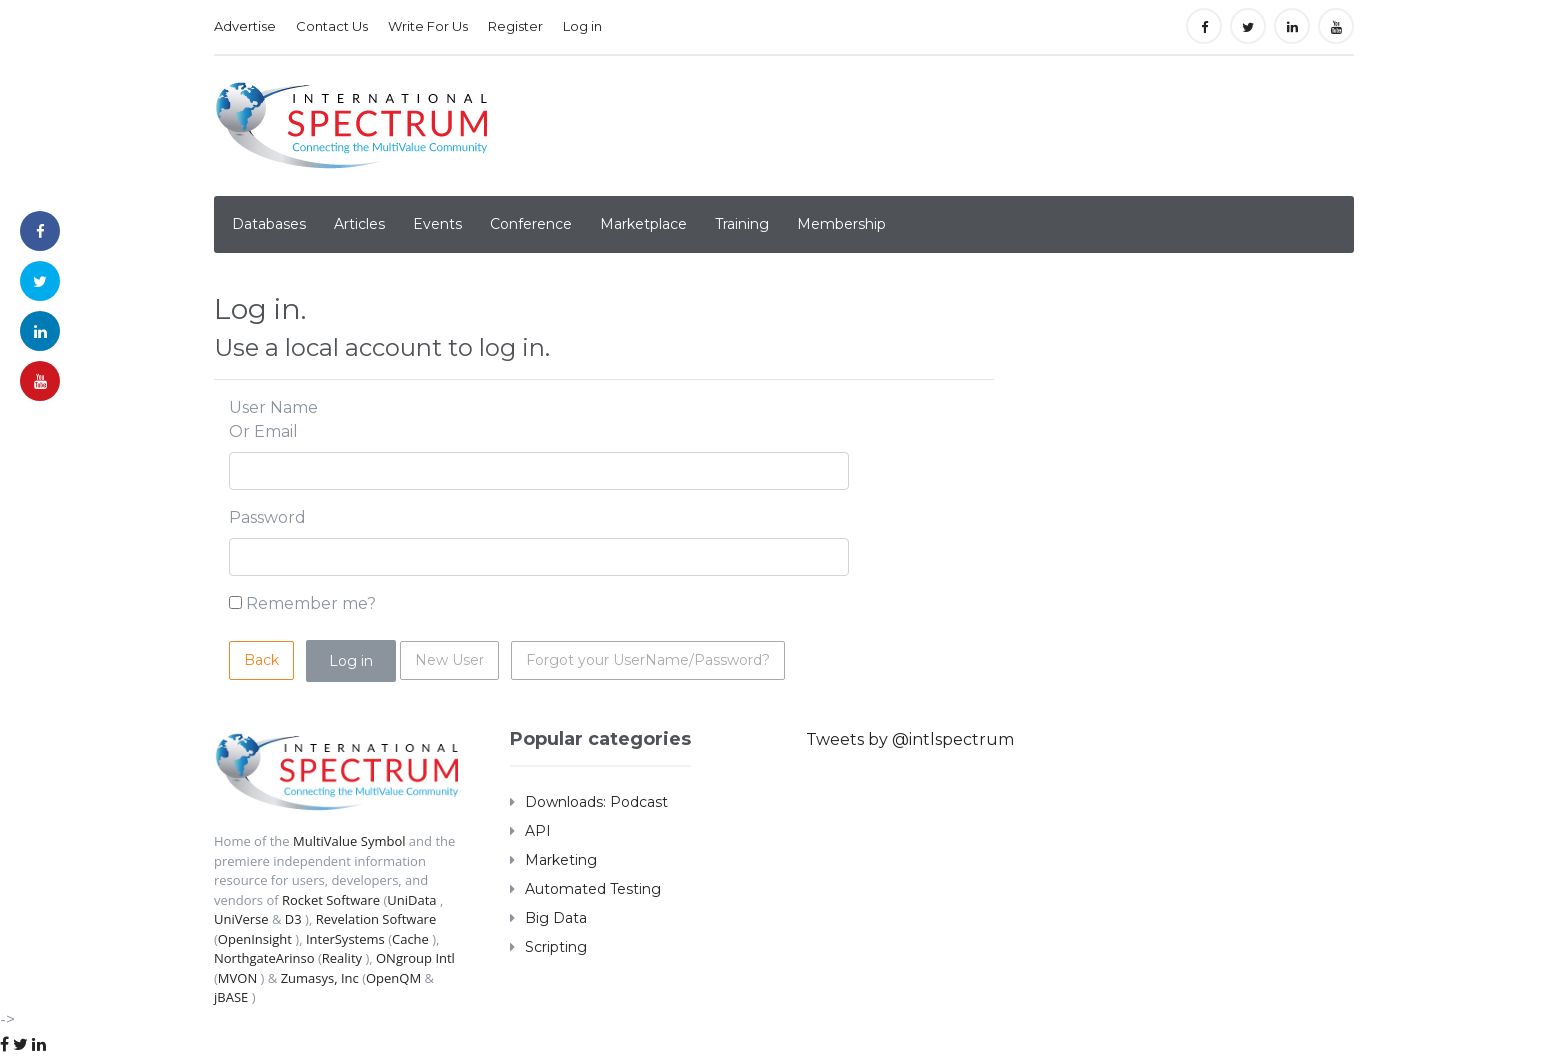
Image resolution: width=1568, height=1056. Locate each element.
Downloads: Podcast (596, 802)
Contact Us (332, 26)
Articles (359, 224)
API (538, 831)
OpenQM (393, 978)
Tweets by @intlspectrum (910, 739)
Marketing (561, 860)
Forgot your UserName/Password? (648, 660)
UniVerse (241, 919)
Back (261, 660)
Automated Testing (593, 889)
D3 (293, 919)
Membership (841, 224)
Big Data (556, 918)
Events (437, 224)
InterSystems (345, 939)
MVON (237, 978)
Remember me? (311, 603)
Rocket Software (331, 900)
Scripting (556, 947)
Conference (531, 224)
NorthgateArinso (264, 958)
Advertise (245, 26)
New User (449, 660)
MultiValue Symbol (349, 841)
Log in (582, 26)
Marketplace (643, 224)
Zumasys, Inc (320, 978)
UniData (411, 900)
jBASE (231, 997)
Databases (269, 224)
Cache (410, 939)
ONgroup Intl (415, 958)
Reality (342, 958)
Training (742, 224)
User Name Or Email (273, 419)
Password (267, 517)
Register (515, 26)
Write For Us (428, 26)
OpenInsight (255, 939)
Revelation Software (376, 919)
